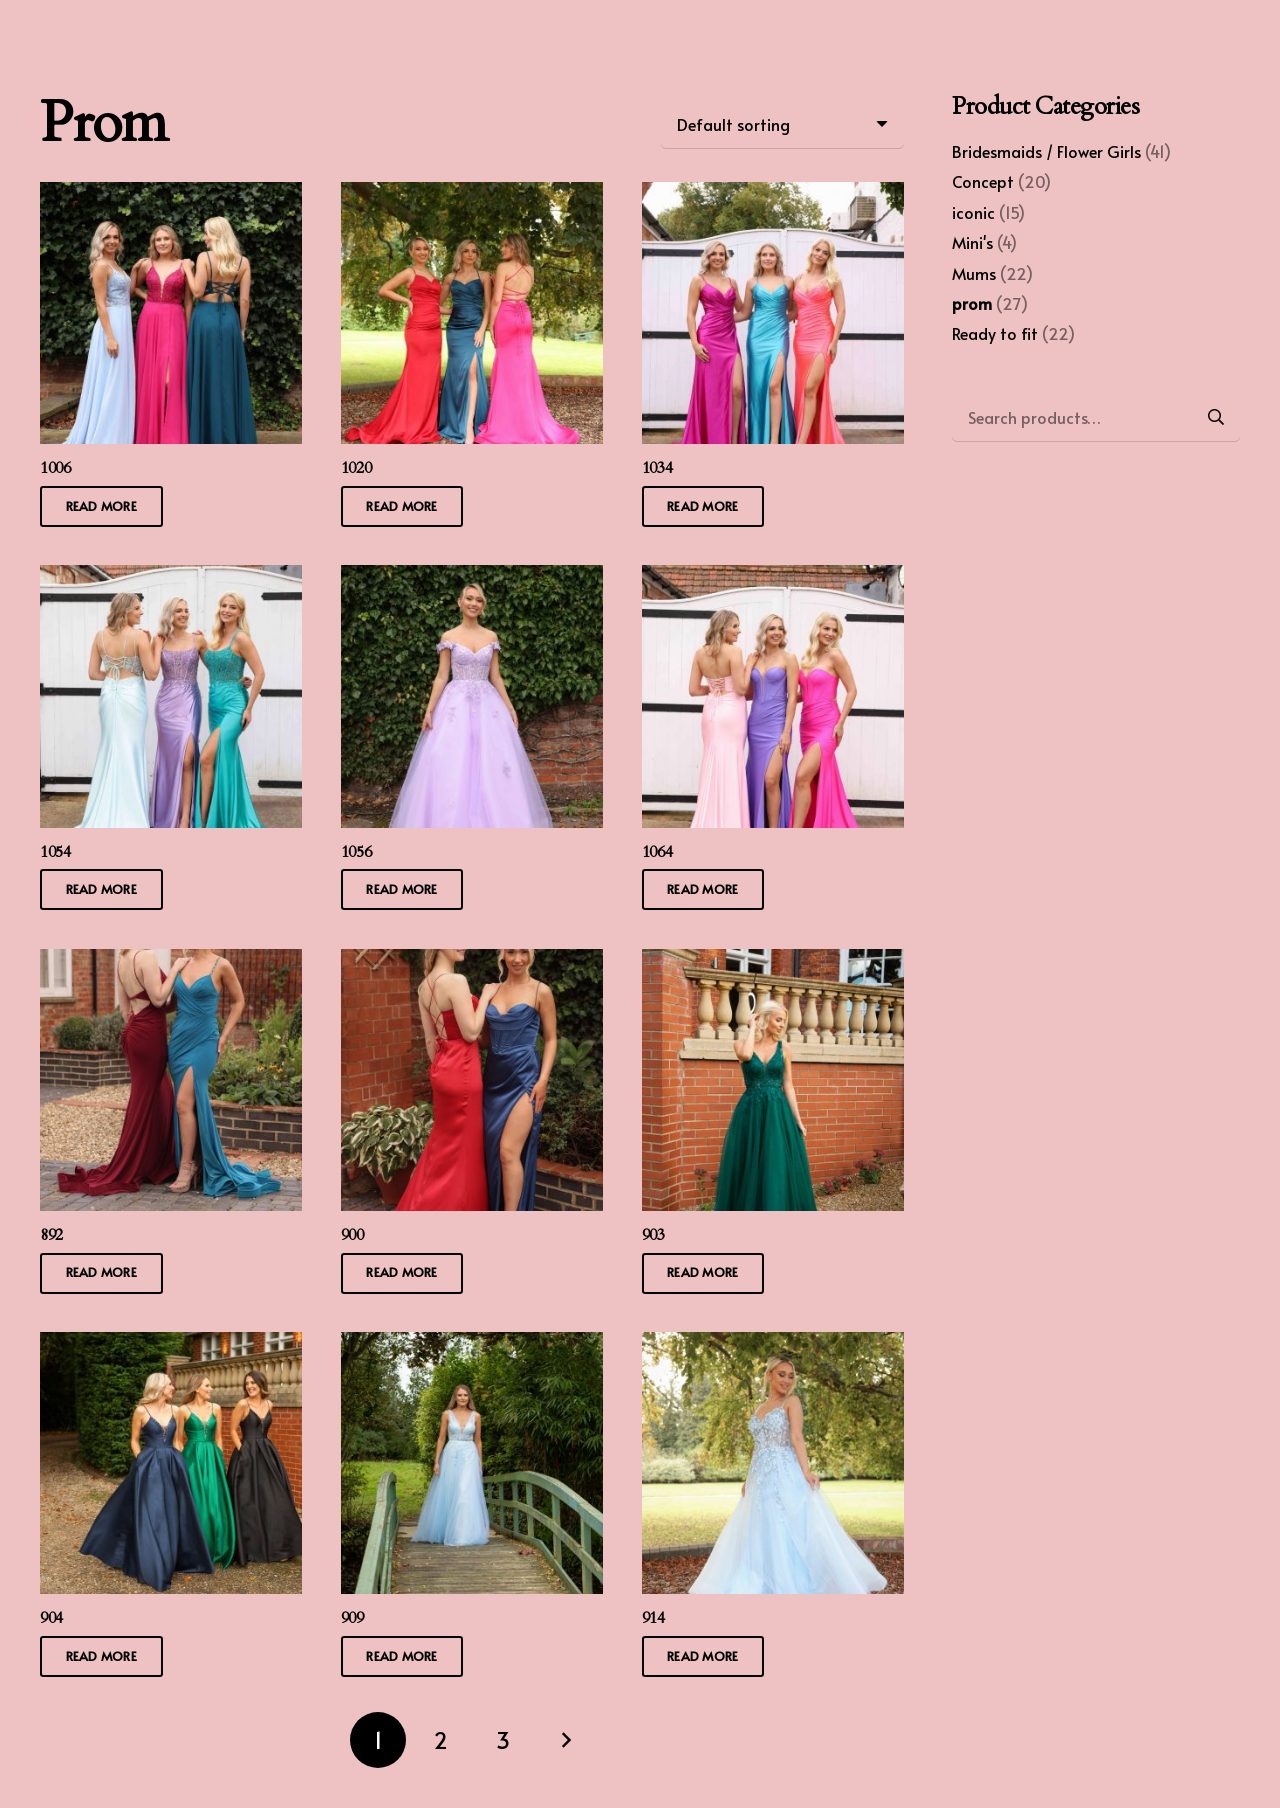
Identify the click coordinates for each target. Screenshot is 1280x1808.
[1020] (472, 196)
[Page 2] (441, 1740)
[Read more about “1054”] (101, 889)
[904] (171, 1346)
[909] (472, 1346)
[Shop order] (782, 124)
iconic (973, 212)
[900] (472, 962)
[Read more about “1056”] (402, 889)
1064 (657, 851)
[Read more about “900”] (402, 1272)
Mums (974, 273)
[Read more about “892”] (101, 1272)
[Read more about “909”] (402, 1656)
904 (51, 1618)
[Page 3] (503, 1740)
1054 (55, 851)
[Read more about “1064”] (703, 889)
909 (352, 1618)
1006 (55, 468)
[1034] (773, 196)
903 (653, 1234)
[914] (773, 1346)
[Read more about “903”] (703, 1272)
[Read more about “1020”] (402, 506)
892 (51, 1234)
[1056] (472, 579)
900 (352, 1234)
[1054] (171, 579)
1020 (356, 468)
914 (653, 1618)
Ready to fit (995, 333)
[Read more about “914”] (703, 1656)
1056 (356, 851)
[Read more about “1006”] (101, 506)
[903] (773, 962)
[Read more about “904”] (101, 1656)
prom (972, 303)
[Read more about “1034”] (703, 506)
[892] (171, 962)
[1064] (773, 579)
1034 (657, 468)
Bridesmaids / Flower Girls (1046, 151)
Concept (983, 181)
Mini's (972, 242)
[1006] (171, 196)
